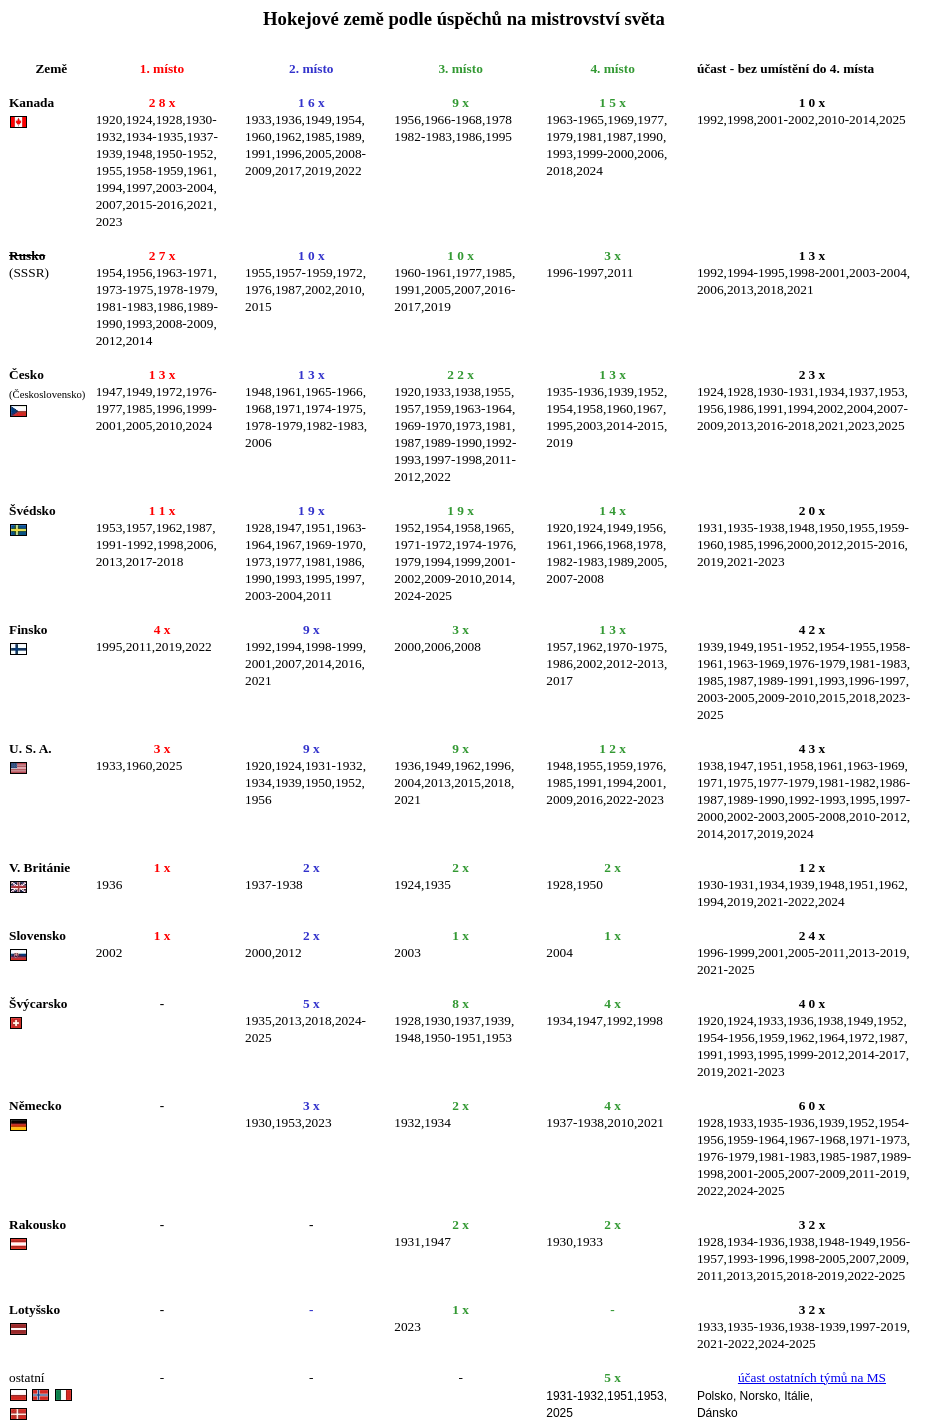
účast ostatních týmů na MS (812, 1377)
